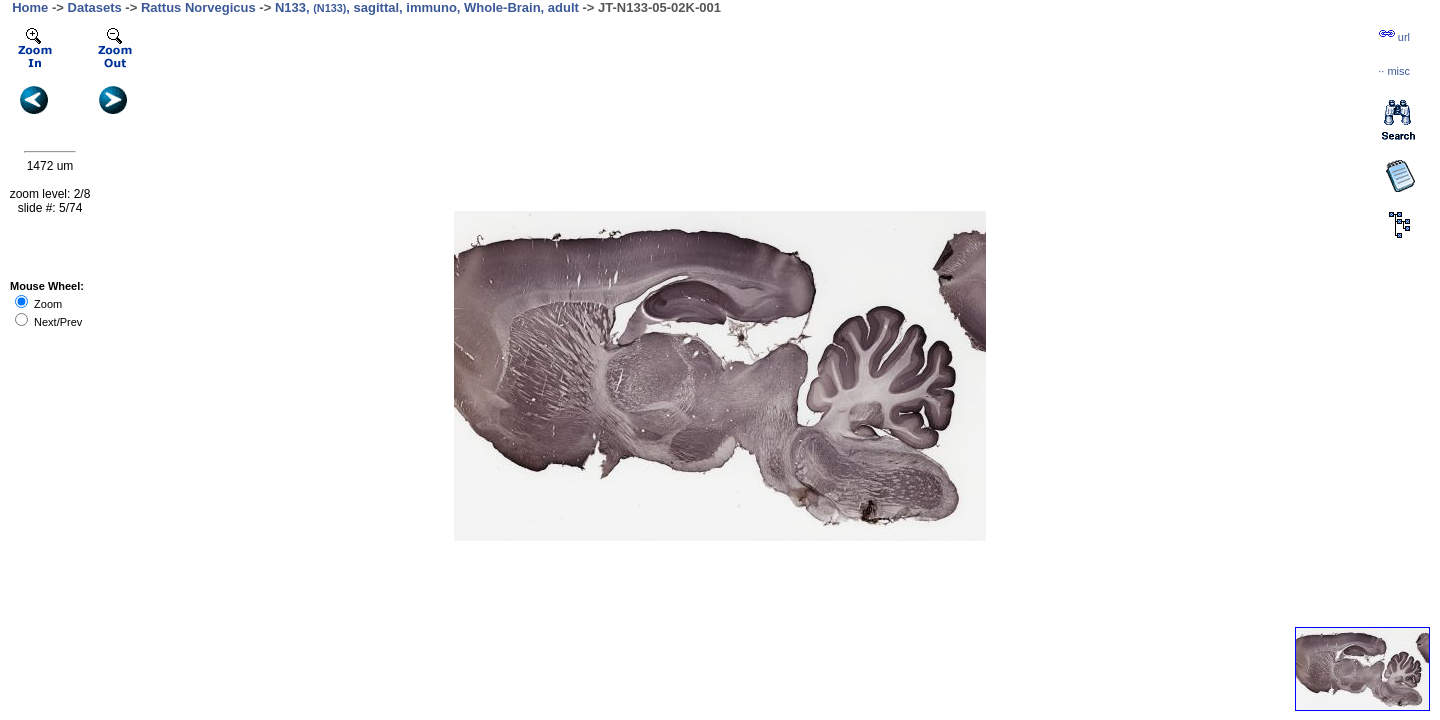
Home (30, 7)
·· (1394, 71)
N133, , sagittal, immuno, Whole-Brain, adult (427, 7)
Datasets (95, 7)
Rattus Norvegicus (198, 7)
